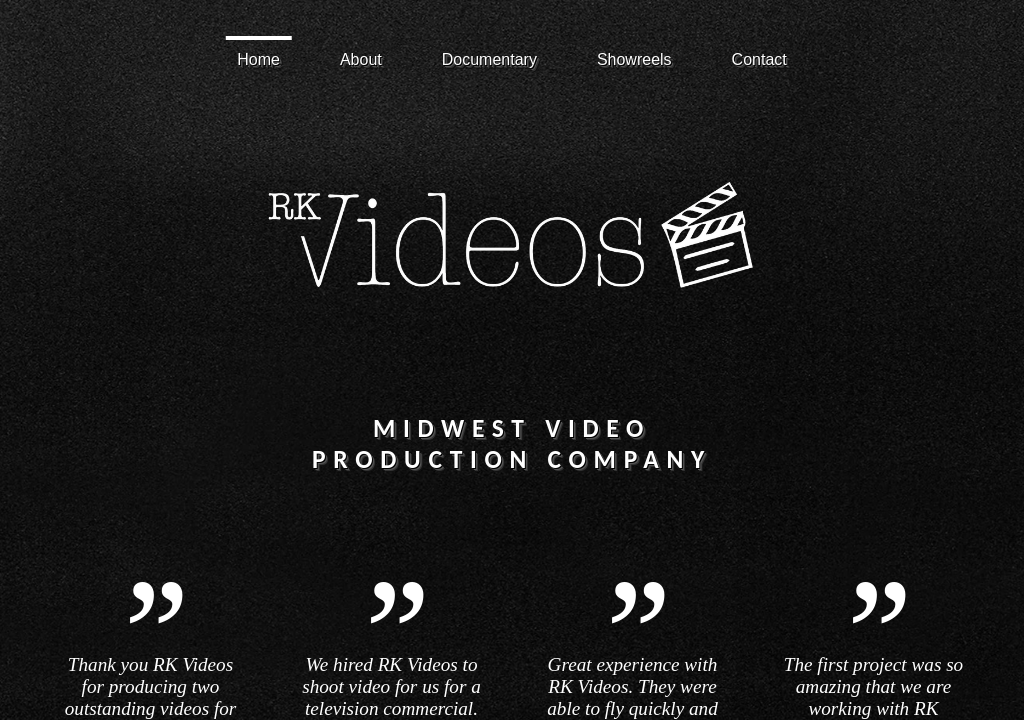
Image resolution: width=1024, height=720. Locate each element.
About (361, 59)
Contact (759, 59)
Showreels (634, 59)
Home (258, 59)
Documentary (489, 59)
